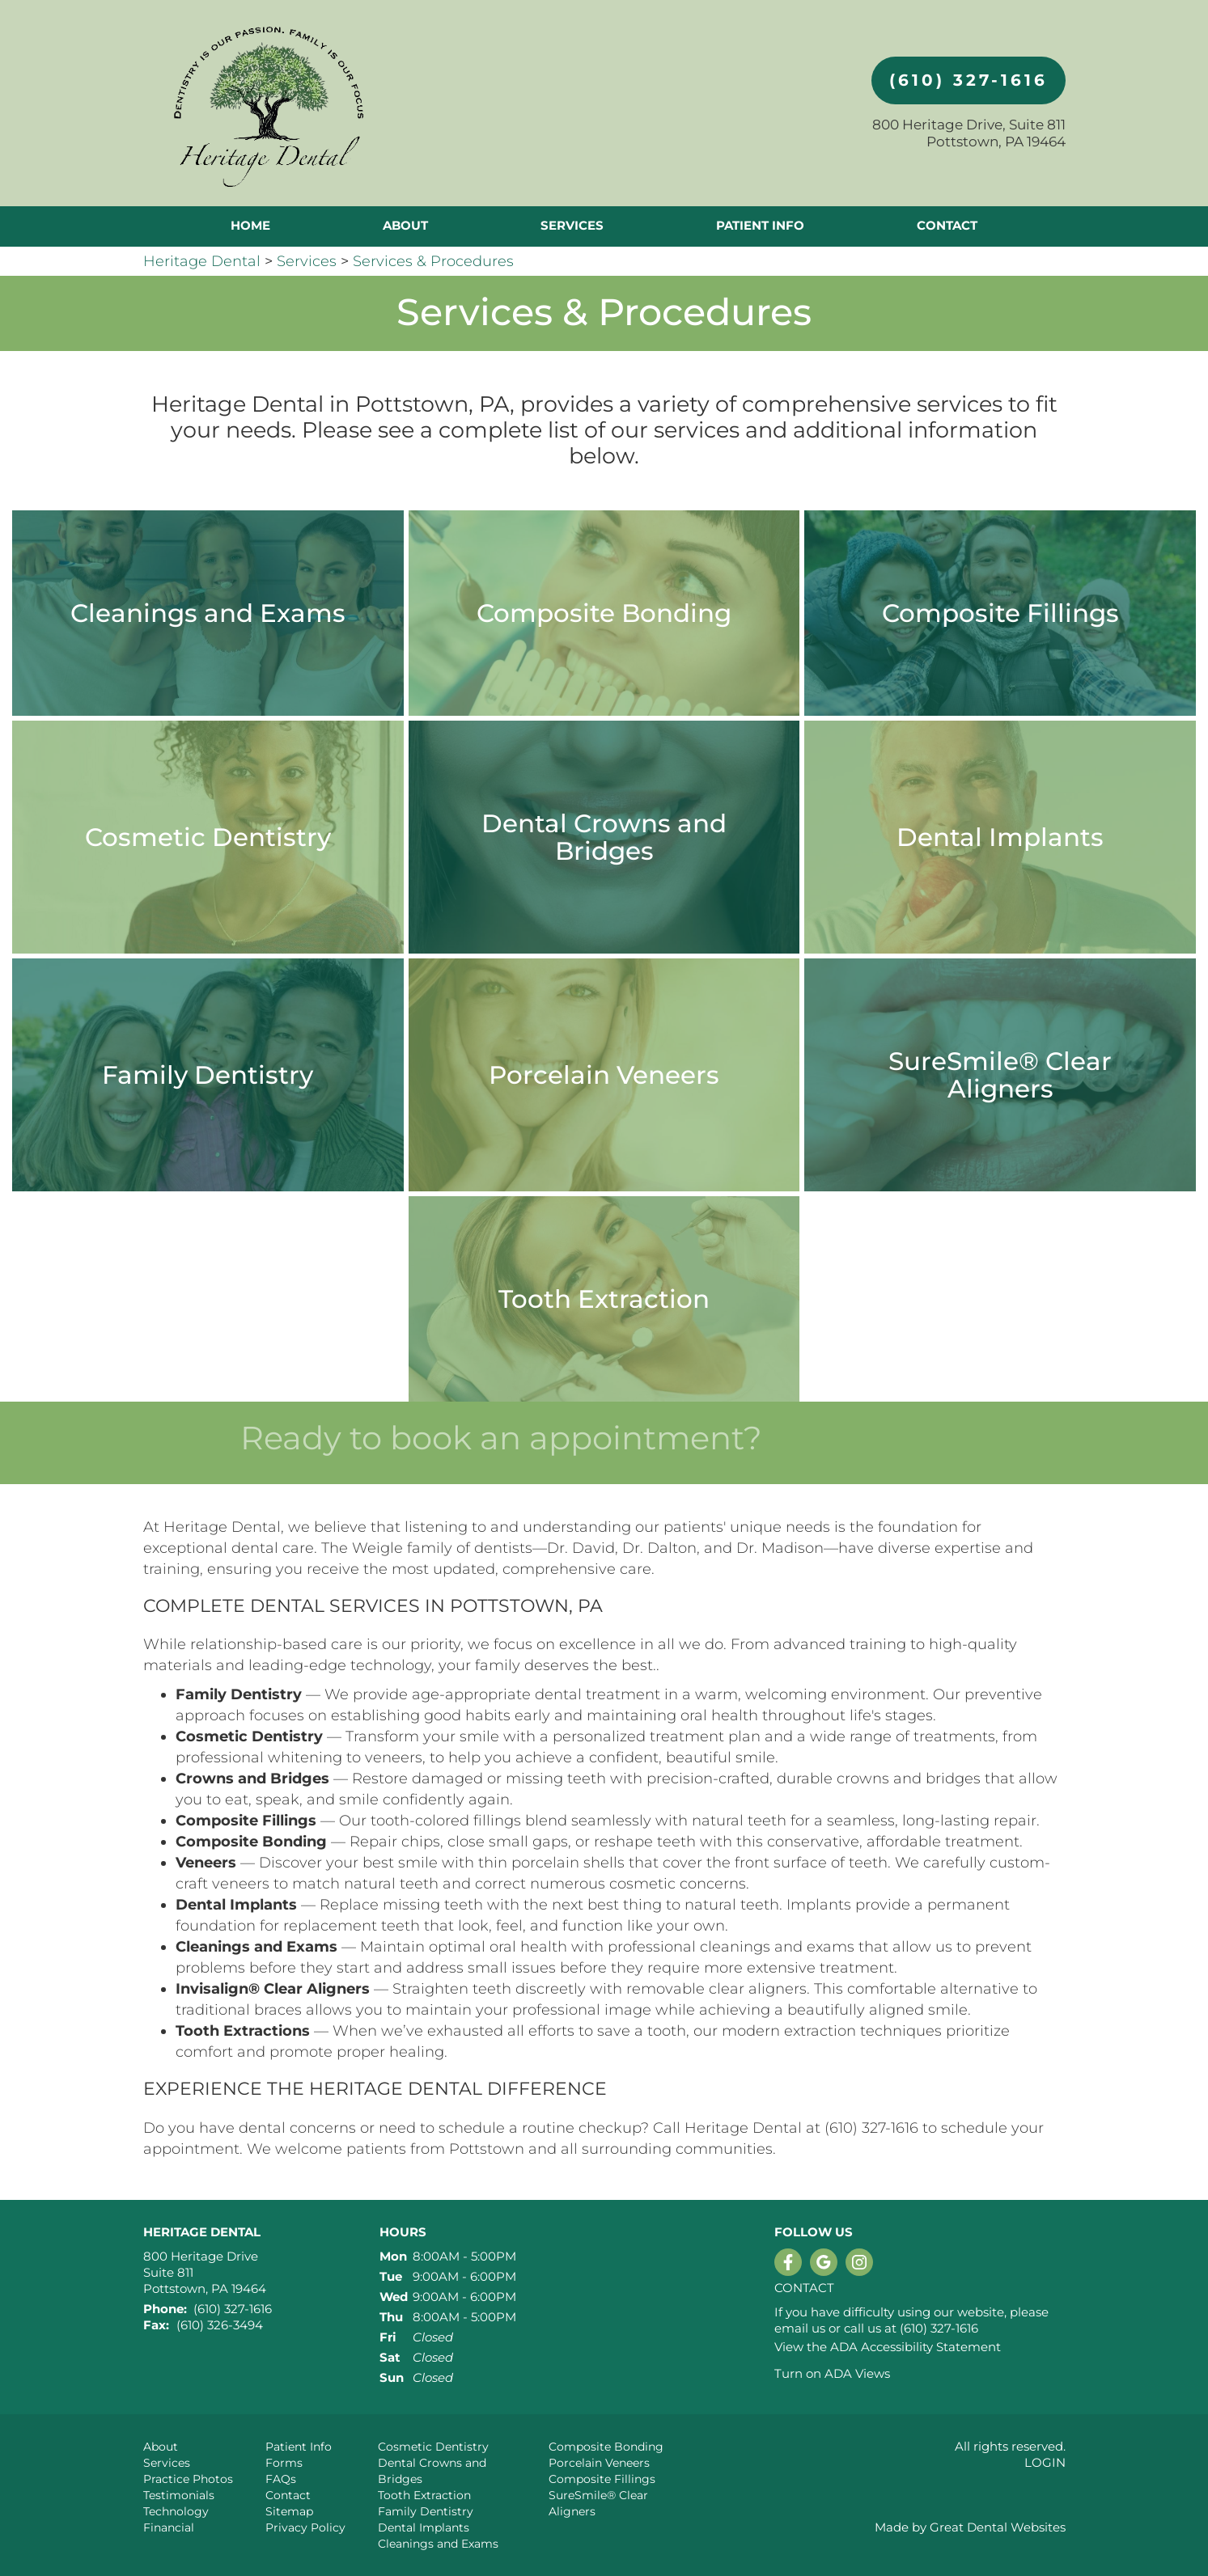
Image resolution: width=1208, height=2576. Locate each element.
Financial (168, 2527)
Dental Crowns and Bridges (432, 2470)
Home (250, 225)
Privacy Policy (305, 2527)
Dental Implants (423, 2527)
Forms (284, 2462)
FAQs (280, 2479)
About (160, 2446)
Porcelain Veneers (599, 2462)
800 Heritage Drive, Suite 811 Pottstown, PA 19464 (969, 133)
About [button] (405, 225)
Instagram (859, 2262)
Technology (176, 2511)
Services (572, 225)
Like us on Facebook (788, 2262)
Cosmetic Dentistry (433, 2446)
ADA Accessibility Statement (915, 2346)
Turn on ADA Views (832, 2373)
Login (1045, 2462)
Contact (947, 225)
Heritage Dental (202, 261)
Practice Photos (188, 2479)
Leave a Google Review (823, 2262)
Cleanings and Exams (438, 2543)
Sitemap (289, 2511)
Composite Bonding (606, 2446)
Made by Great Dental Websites (970, 2527)
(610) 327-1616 (968, 80)
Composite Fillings (602, 2479)
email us (799, 2328)
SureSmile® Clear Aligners (598, 2503)
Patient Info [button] (760, 225)
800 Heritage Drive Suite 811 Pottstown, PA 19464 (204, 2272)
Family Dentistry (425, 2511)
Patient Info (298, 2446)
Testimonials (178, 2495)
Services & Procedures (433, 261)
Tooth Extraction (424, 2495)
